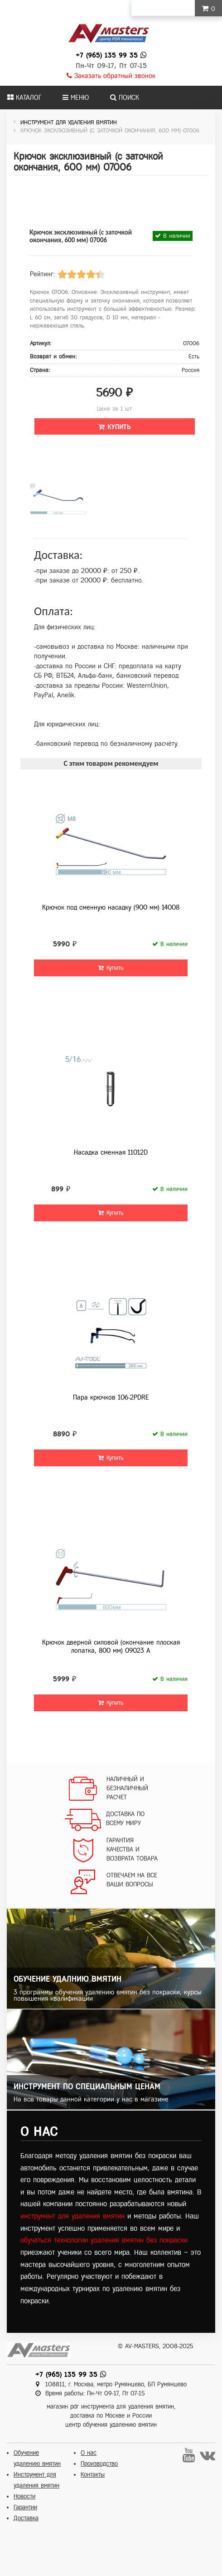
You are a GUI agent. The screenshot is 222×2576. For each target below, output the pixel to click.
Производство (99, 2463)
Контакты (93, 2474)
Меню (76, 97)
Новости (24, 2496)
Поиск (124, 97)
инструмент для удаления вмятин (72, 2216)
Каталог (24, 97)
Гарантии (25, 2507)
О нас (89, 2452)
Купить (114, 427)
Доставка (26, 2518)
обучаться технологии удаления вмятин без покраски (104, 2240)
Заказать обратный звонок (111, 75)
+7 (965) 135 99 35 (107, 55)
